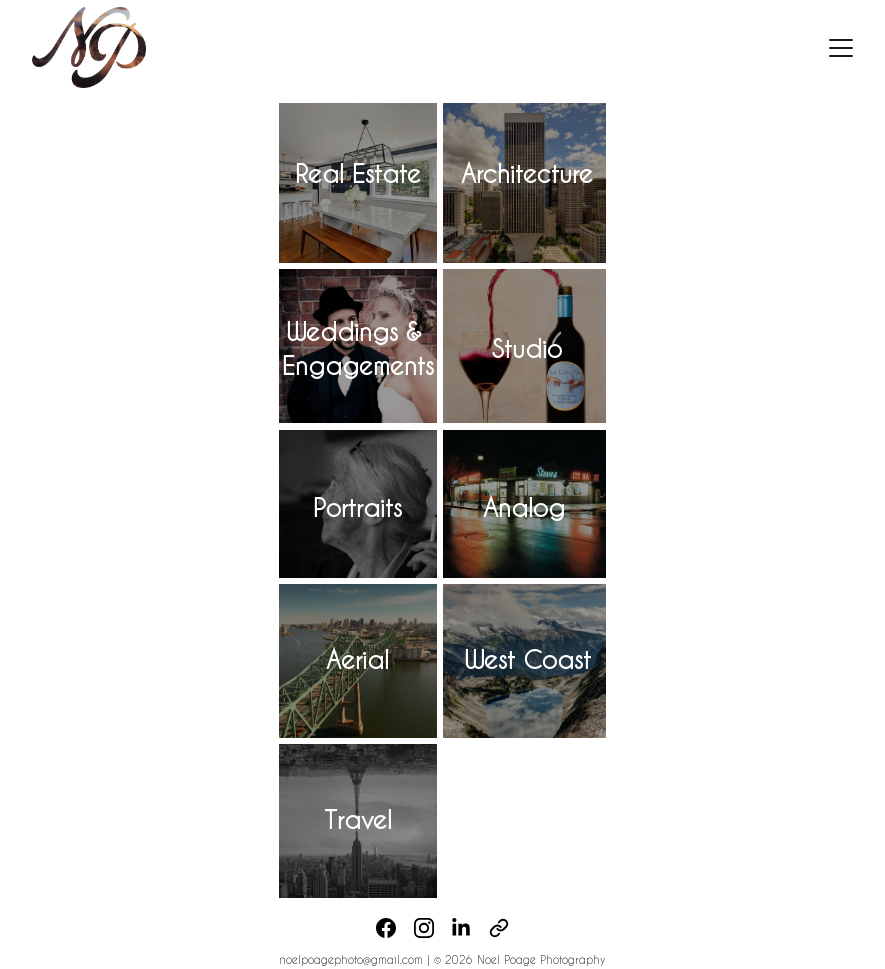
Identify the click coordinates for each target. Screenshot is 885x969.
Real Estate (358, 173)
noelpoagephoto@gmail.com (353, 959)
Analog (524, 507)
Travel (358, 819)
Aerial (357, 659)
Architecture (527, 173)
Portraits (357, 507)
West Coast (527, 659)
